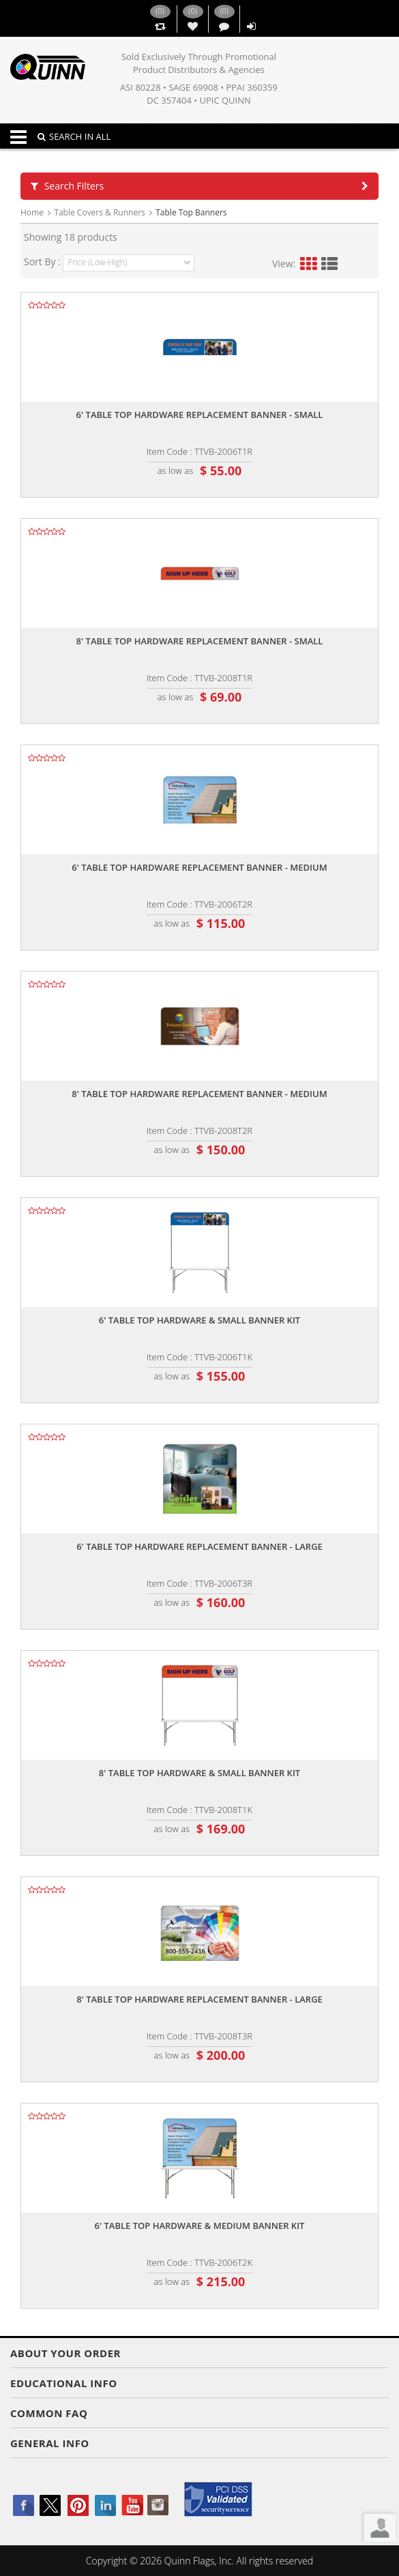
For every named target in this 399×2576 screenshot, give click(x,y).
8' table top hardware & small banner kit (199, 1773)
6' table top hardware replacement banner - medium (199, 867)
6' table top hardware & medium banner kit (200, 2225)
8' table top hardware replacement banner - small (199, 641)
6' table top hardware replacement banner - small (199, 414)
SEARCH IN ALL (74, 136)
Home (32, 212)
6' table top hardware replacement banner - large (199, 1546)
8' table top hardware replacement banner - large (199, 1999)
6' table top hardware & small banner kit (199, 1320)
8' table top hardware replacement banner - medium (199, 1094)
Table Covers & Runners (99, 212)
